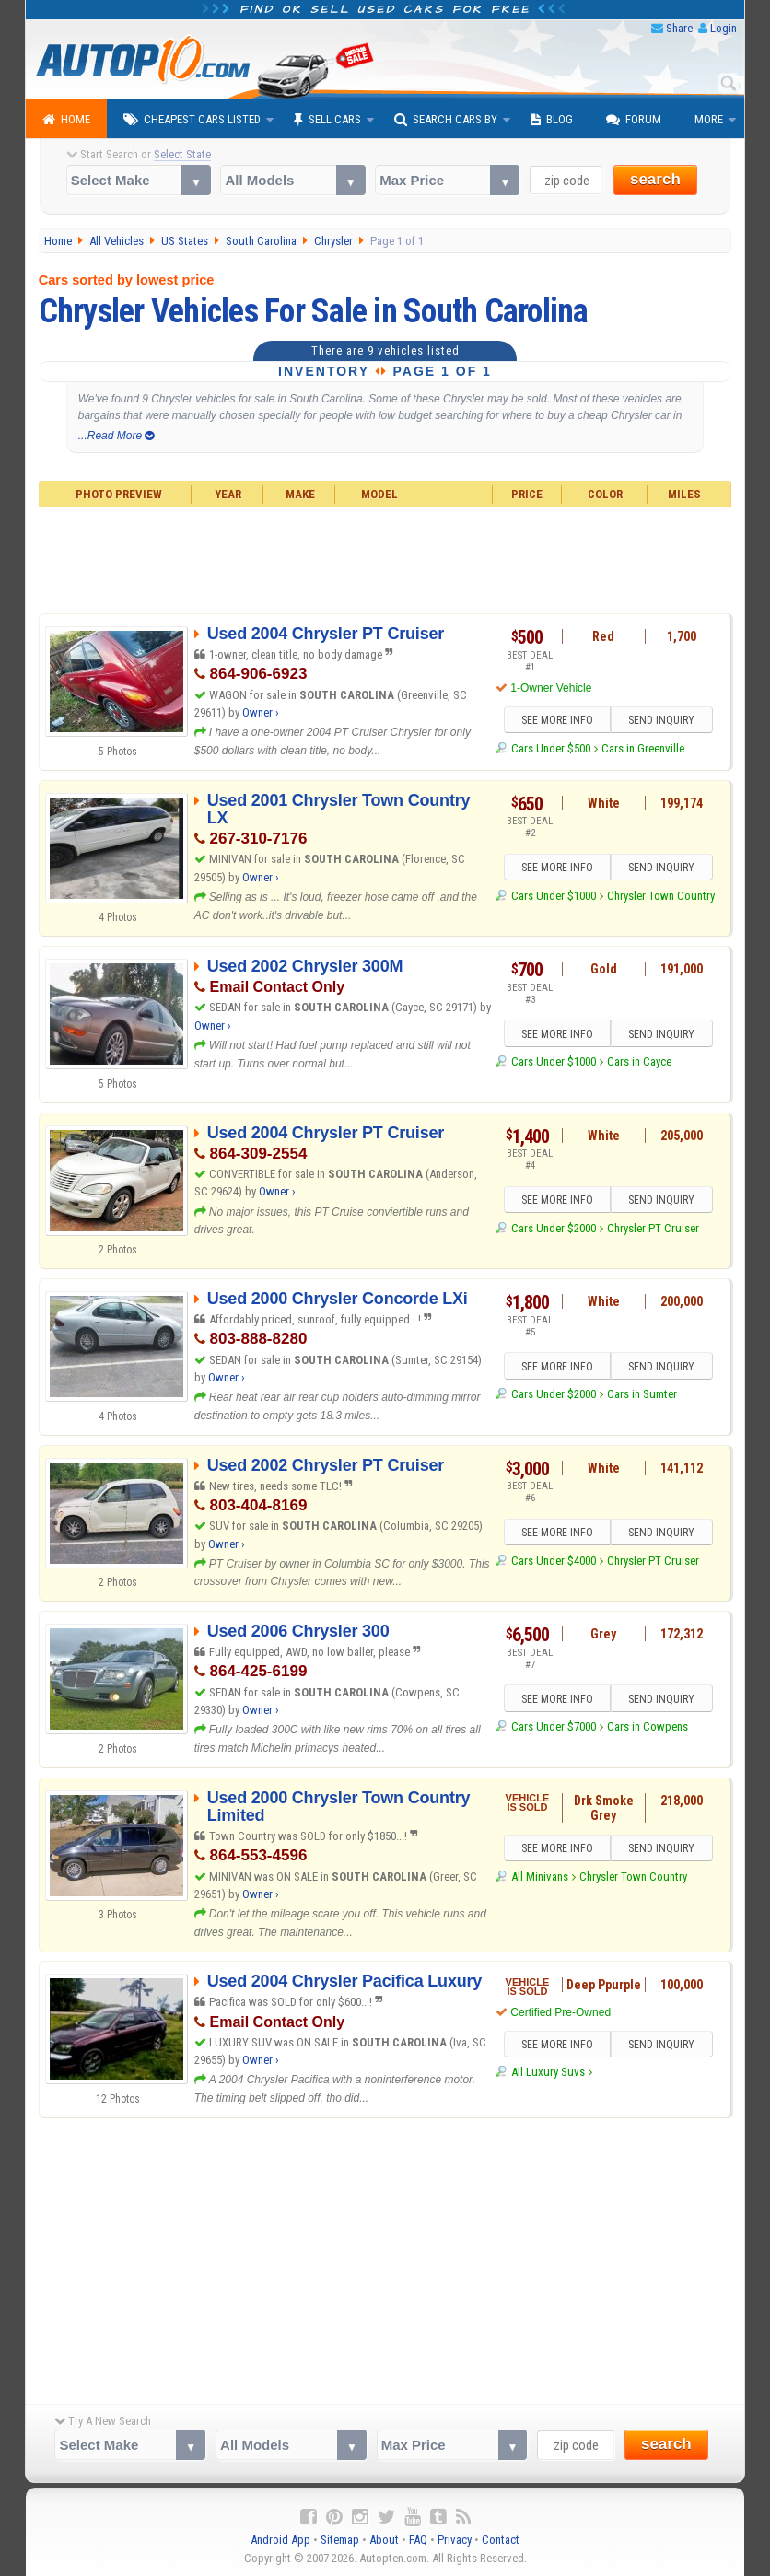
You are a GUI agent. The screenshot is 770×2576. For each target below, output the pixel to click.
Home (66, 120)
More (708, 119)
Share (679, 28)
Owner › (260, 712)
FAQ (418, 2540)
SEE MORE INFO (557, 720)
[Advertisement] (385, 558)
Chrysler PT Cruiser (653, 1228)
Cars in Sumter (642, 1394)
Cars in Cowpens (647, 1726)
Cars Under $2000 (553, 1228)
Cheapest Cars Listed (192, 120)
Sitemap (340, 2540)
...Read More (116, 435)
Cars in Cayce (639, 1061)
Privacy (455, 2540)
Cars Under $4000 (553, 1561)
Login (723, 28)
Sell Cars (327, 120)
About (384, 2540)
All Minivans (539, 1876)
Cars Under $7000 (553, 1726)
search (655, 179)
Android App (280, 2540)
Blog (552, 120)
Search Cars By (445, 120)
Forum (633, 120)
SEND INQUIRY (661, 720)
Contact (500, 2540)
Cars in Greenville (642, 748)
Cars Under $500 (550, 748)
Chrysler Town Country (661, 896)
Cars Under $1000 (553, 896)
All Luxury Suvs (548, 2072)
